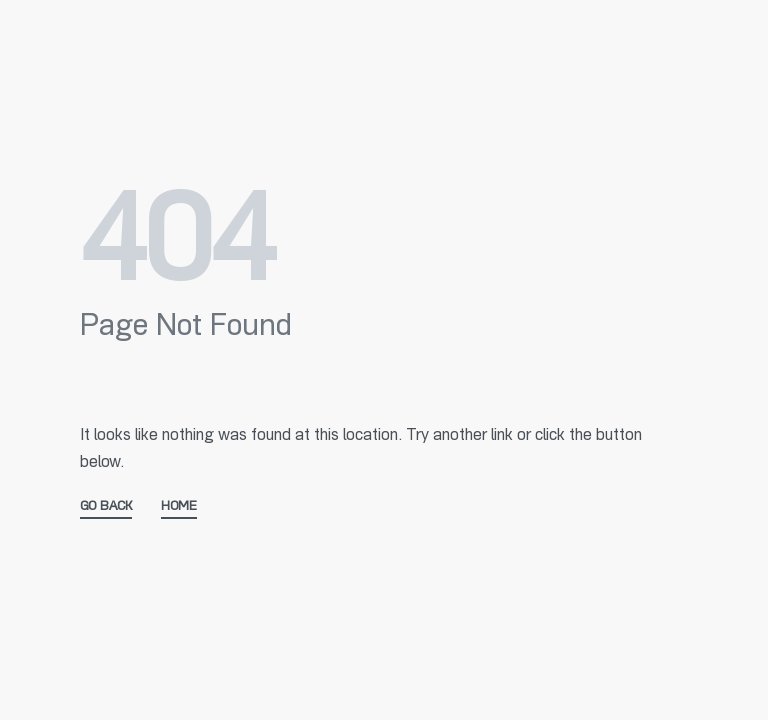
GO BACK (106, 507)
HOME (179, 507)
